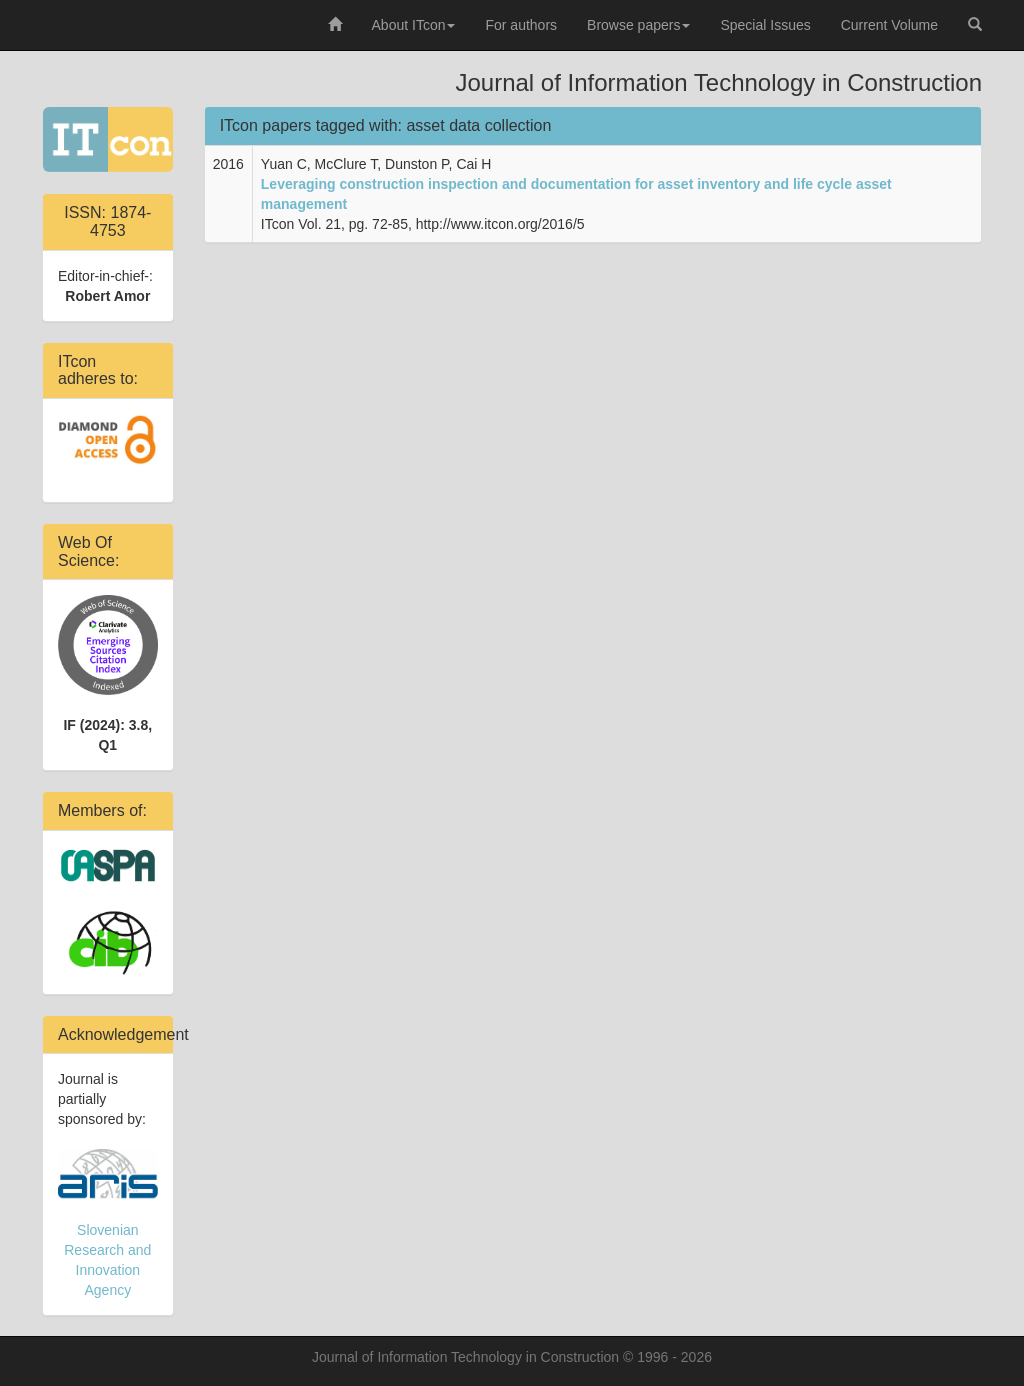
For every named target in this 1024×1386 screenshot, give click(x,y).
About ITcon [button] (414, 25)
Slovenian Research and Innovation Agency (108, 1223)
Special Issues (765, 25)
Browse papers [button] (638, 25)
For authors (521, 25)
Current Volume (889, 25)
